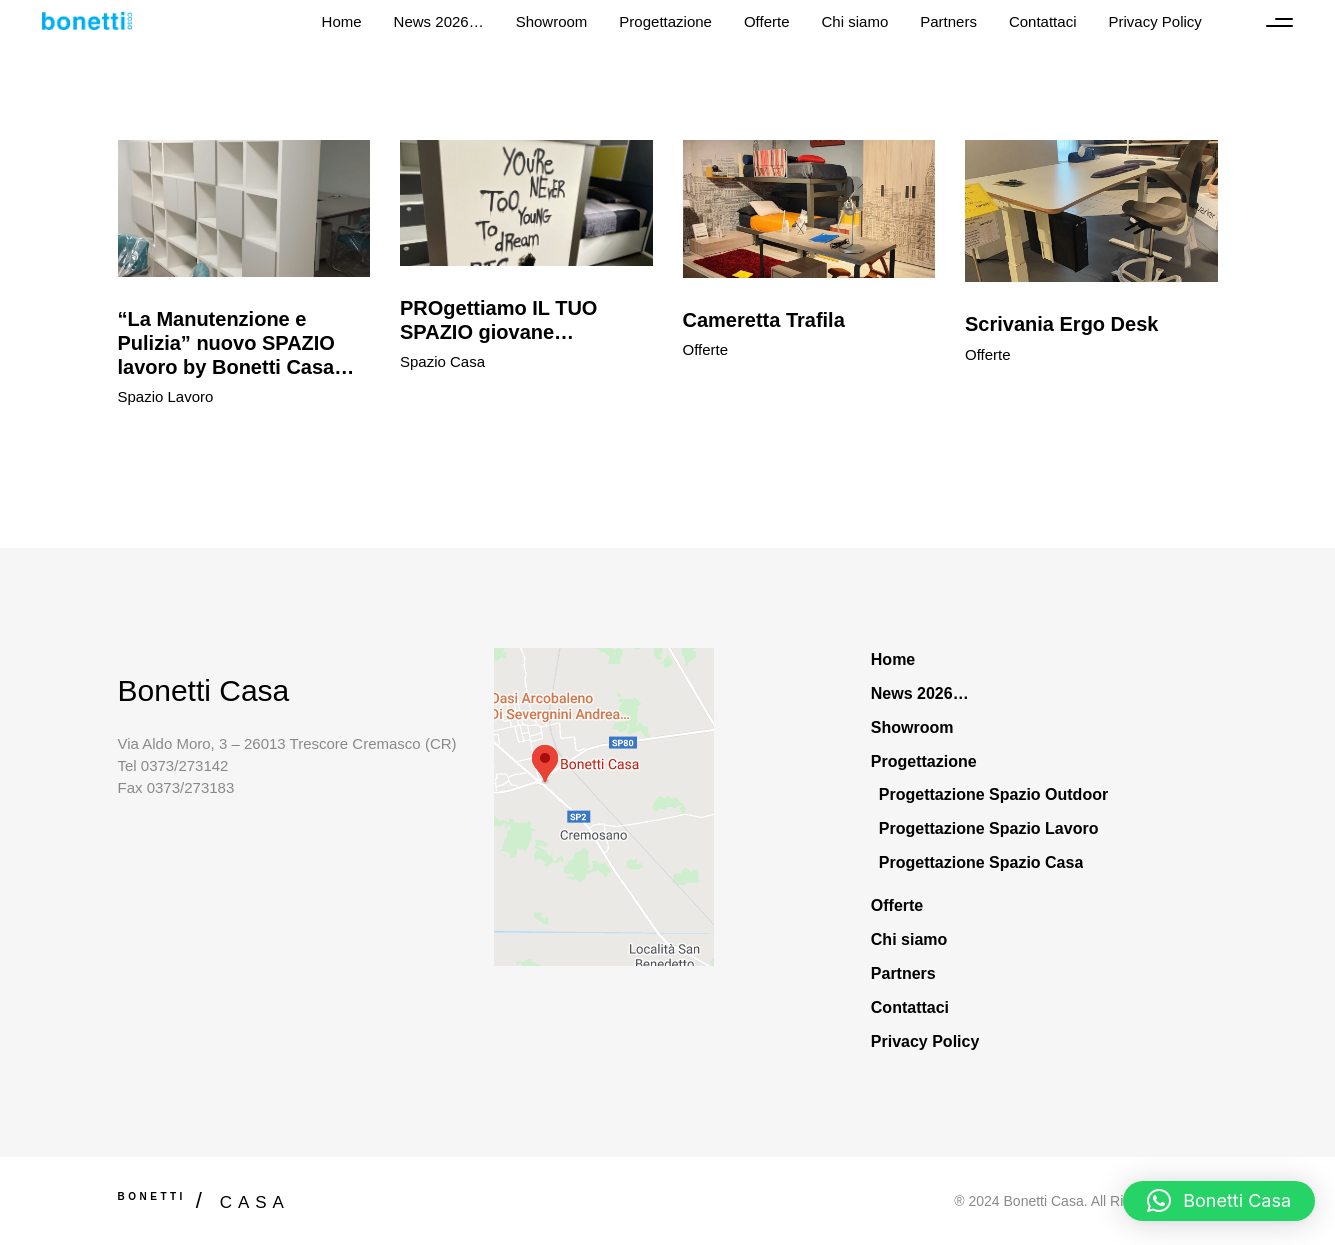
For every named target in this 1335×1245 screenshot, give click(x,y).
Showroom (912, 727)
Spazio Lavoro (166, 396)
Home (893, 659)
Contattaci (910, 1007)
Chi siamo (909, 939)
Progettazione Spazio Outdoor (993, 794)
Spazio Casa (442, 361)
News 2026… (920, 693)
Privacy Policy (925, 1041)
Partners (903, 973)
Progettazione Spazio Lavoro (989, 828)
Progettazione (924, 761)
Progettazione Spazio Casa (981, 862)
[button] (1219, 1201)
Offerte (706, 349)
